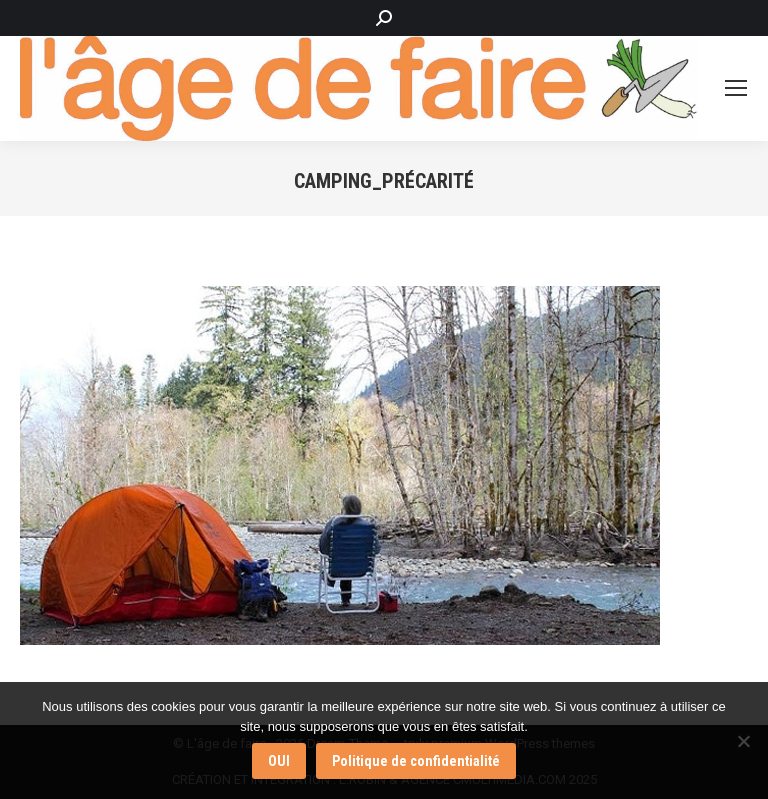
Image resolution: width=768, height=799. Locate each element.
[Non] (743, 741)
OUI (279, 761)
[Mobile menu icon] (736, 88)
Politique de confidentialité (416, 761)
